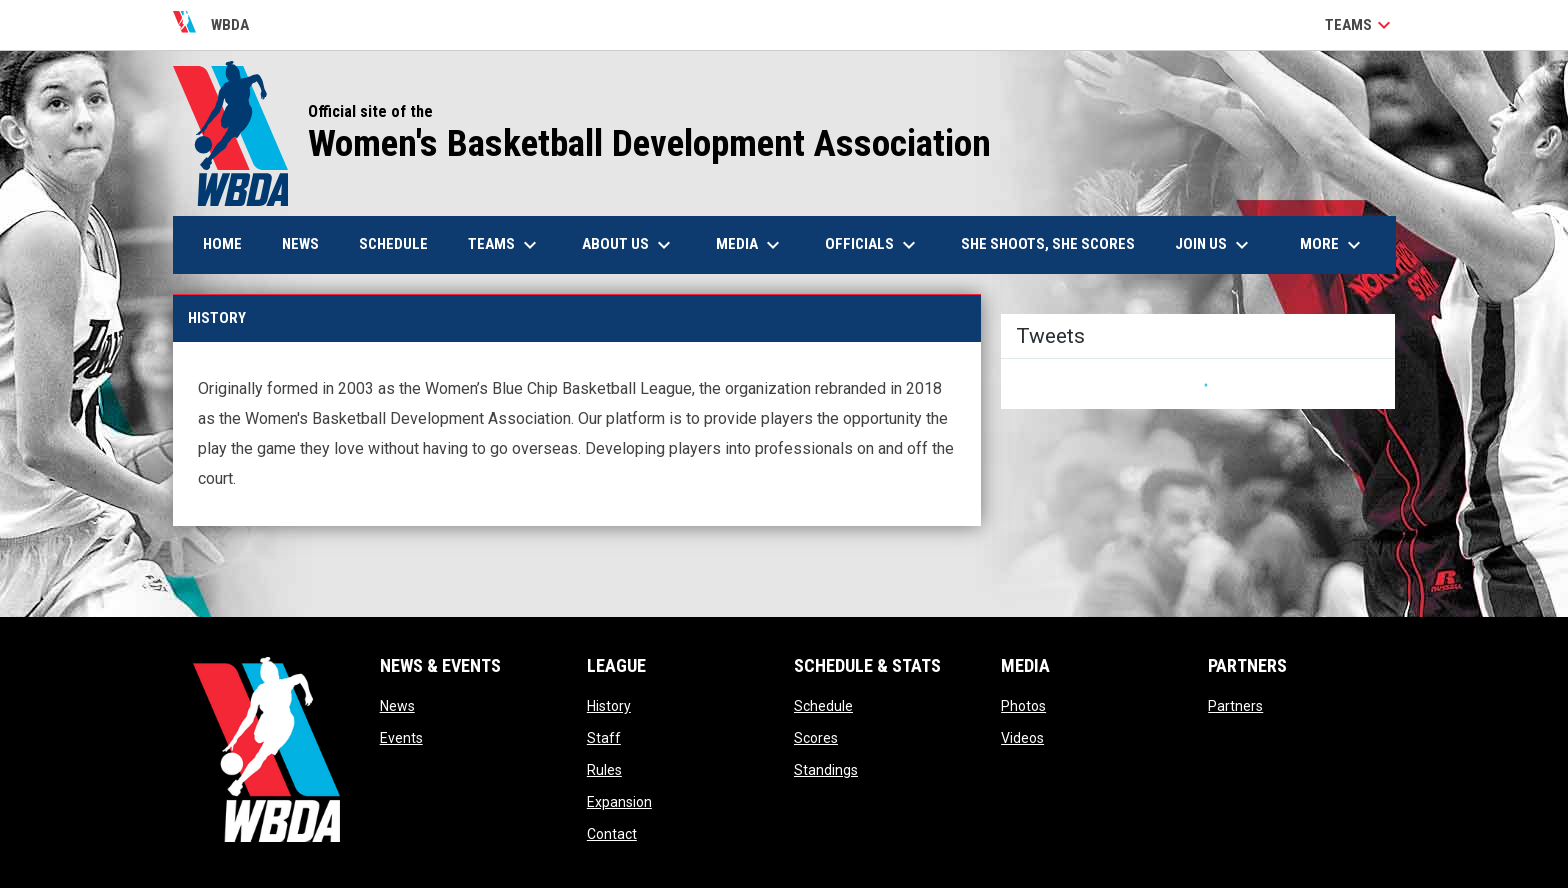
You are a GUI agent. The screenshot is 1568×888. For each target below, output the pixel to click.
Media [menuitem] (750, 245)
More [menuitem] (1333, 245)
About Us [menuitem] (629, 245)
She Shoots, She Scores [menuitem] (1048, 244)
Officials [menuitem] (873, 245)
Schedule (823, 706)
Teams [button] (1360, 25)
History (609, 706)
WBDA (211, 25)
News (397, 706)
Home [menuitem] (222, 244)
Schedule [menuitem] (393, 244)
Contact (612, 834)
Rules (604, 770)
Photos (1023, 706)
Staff (604, 738)
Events (401, 738)
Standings (826, 770)
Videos (1022, 738)
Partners (1235, 706)
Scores (816, 738)
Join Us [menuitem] (1214, 245)
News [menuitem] (300, 244)
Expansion (619, 802)
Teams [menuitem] (505, 245)
